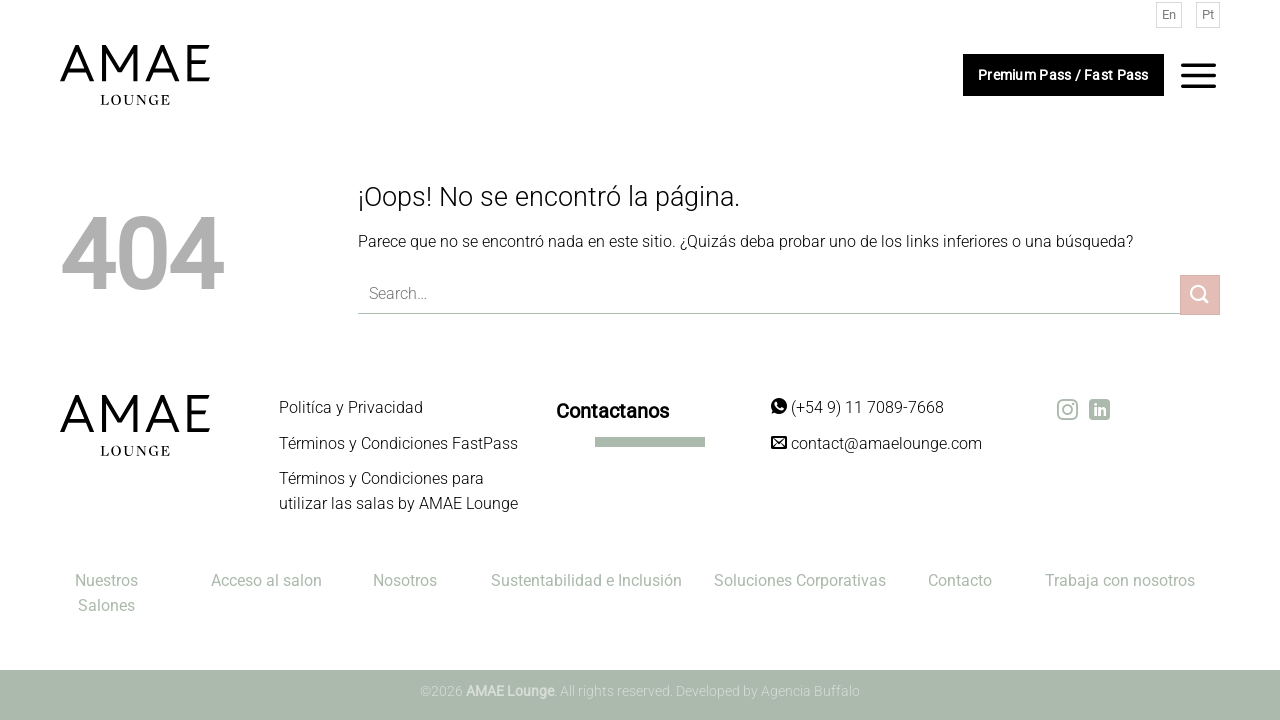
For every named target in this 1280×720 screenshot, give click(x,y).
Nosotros (405, 580)
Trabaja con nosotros (1120, 580)
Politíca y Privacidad (351, 407)
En (1169, 14)
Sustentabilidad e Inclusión (586, 580)
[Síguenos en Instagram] (1067, 411)
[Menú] (1199, 75)
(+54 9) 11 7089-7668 (857, 407)
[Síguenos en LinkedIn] (1099, 411)
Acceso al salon (266, 580)
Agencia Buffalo (810, 691)
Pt (1208, 14)
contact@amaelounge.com (876, 443)
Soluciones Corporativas (800, 580)
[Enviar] (1200, 294)
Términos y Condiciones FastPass (398, 443)
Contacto (960, 580)
